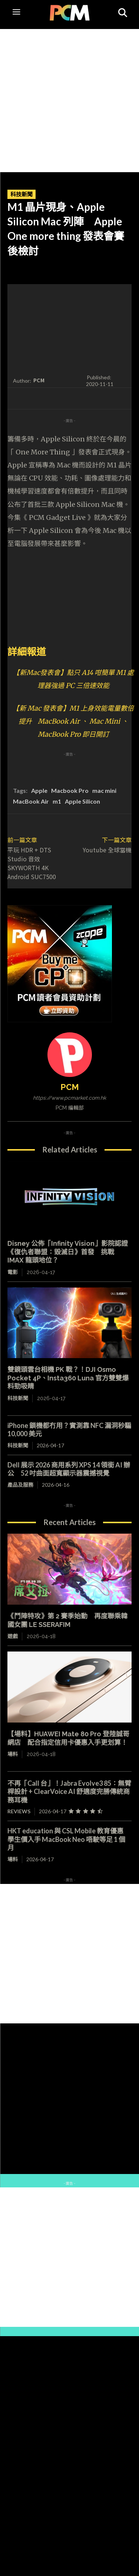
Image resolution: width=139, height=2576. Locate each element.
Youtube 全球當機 (107, 849)
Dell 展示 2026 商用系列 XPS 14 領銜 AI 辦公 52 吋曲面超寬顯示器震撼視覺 (68, 1469)
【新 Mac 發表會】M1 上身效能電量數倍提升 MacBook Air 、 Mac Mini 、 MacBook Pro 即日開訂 (73, 721)
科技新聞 (21, 194)
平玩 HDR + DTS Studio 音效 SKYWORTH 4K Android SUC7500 (31, 863)
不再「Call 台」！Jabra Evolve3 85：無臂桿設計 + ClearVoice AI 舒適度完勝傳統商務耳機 (69, 1791)
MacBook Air (31, 801)
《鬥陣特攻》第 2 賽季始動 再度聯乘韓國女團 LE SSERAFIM (67, 1620)
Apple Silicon (82, 801)
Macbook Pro (70, 790)
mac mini (104, 790)
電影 (12, 1272)
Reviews (18, 1811)
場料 (12, 1754)
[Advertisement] (69, 98)
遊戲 (12, 1636)
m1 (57, 801)
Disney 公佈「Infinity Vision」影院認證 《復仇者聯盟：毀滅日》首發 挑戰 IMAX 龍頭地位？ (67, 1251)
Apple (39, 790)
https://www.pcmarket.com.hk (69, 1098)
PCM (38, 380)
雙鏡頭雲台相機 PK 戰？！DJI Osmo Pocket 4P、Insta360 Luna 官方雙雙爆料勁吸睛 (68, 1378)
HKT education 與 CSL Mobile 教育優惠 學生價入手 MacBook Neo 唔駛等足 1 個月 (68, 1839)
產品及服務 (20, 1485)
